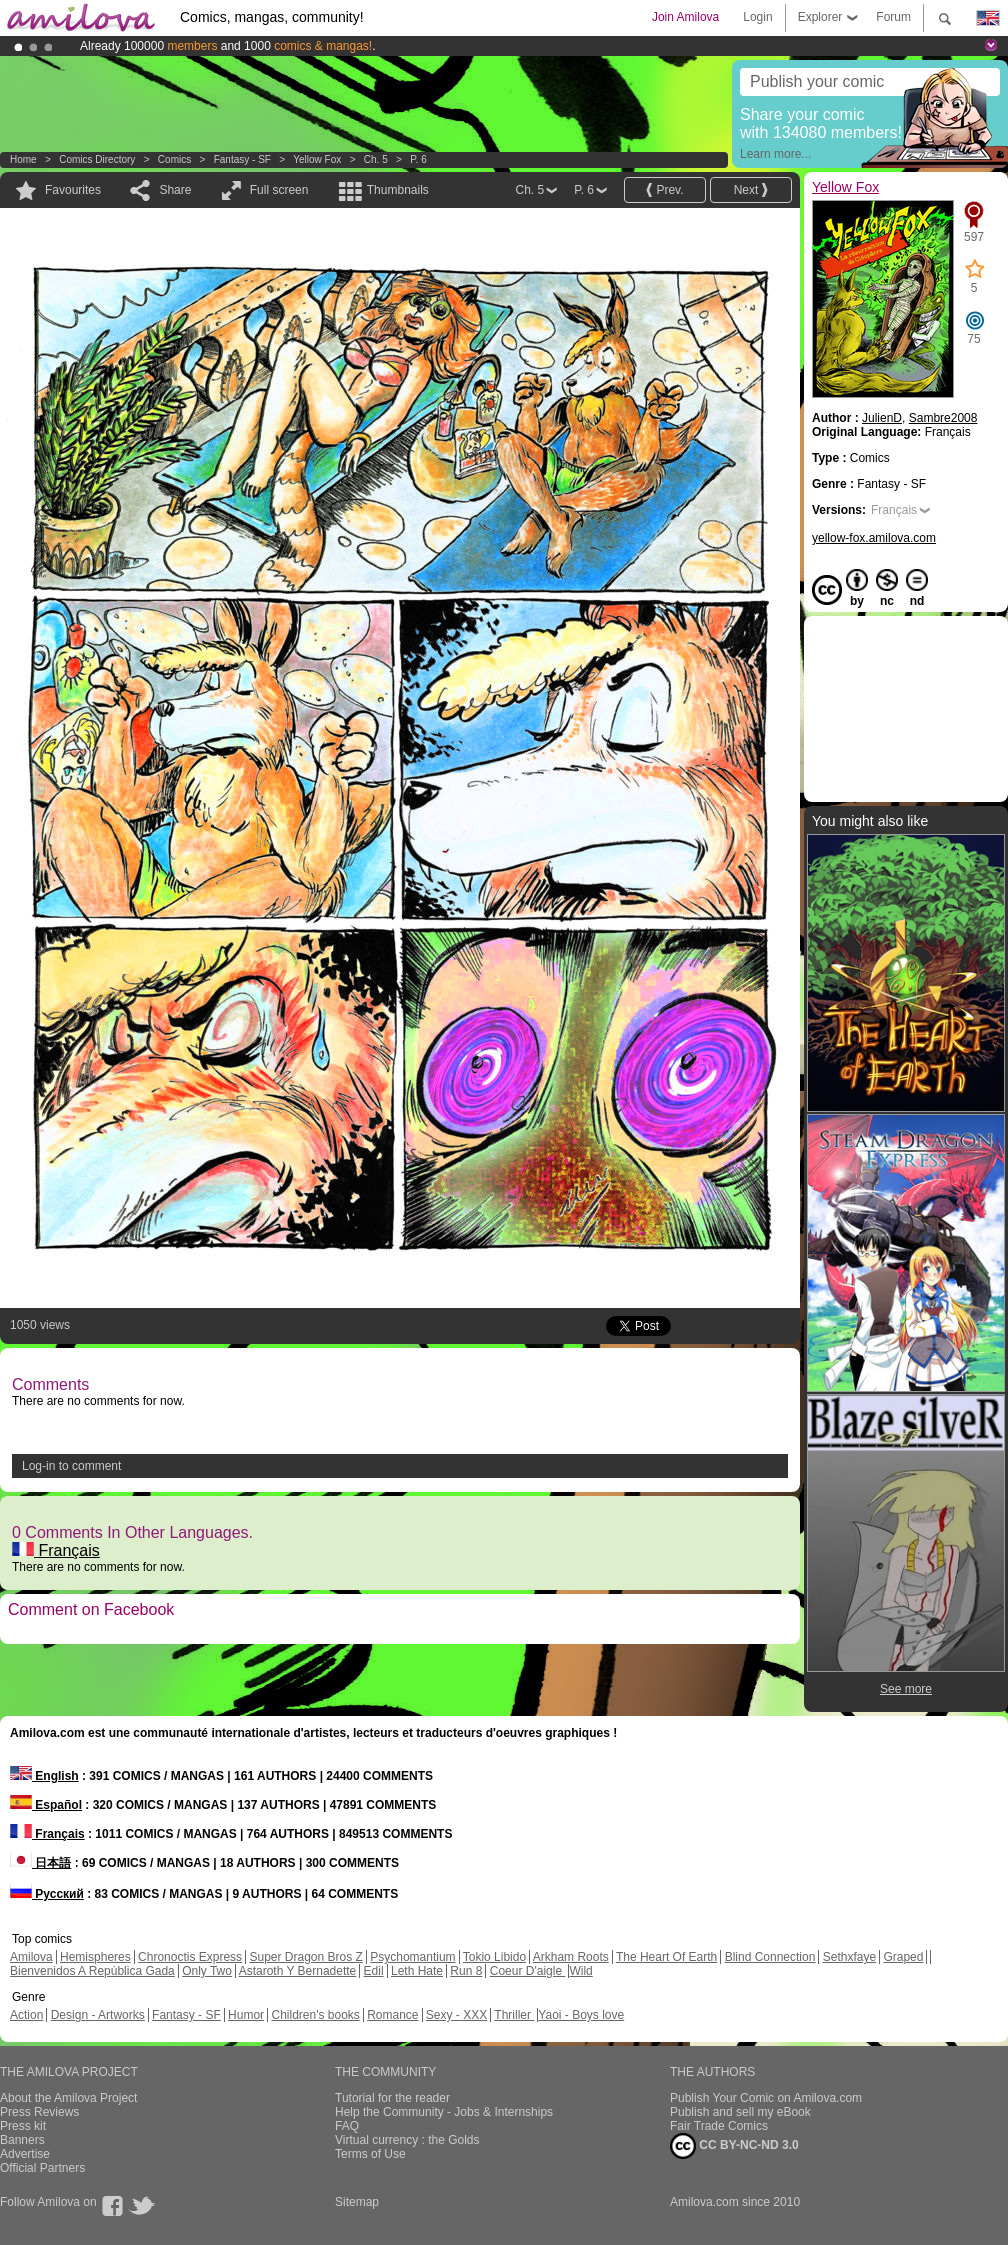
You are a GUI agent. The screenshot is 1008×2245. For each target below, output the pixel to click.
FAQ (347, 2126)
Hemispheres (95, 1957)
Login (757, 17)
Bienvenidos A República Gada (92, 1971)
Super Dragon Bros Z (305, 1957)
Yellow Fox (317, 159)
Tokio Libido (494, 1957)
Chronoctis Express (190, 1957)
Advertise (25, 2154)
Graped (903, 1957)
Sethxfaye (849, 1957)
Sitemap (357, 2202)
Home (23, 159)
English (44, 1776)
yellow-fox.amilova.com (874, 538)
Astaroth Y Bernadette (298, 1971)
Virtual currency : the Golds (407, 2140)
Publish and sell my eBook (740, 2112)
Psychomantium (412, 1957)
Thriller (514, 2015)
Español (46, 1805)
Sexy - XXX (456, 2015)
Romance (392, 2015)
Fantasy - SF (242, 159)
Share (175, 190)
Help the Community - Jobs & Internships (444, 2112)
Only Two (207, 1971)
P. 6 (418, 159)
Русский (47, 1894)
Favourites (73, 190)
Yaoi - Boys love (581, 2015)
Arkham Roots (571, 1957)
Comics (174, 159)
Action (26, 2015)
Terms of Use (370, 2154)
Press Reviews (39, 2112)
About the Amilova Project (68, 2098)
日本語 (40, 1863)
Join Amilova (685, 17)
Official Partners (42, 2168)
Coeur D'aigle (528, 1971)
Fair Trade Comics (719, 2126)
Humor (246, 2015)
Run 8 (466, 1971)
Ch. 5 (376, 159)
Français (56, 1550)
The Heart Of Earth (666, 1957)
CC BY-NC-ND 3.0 (734, 2146)
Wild (580, 1971)
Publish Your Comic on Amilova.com (766, 2098)
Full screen (279, 190)
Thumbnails (398, 190)
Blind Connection (770, 1957)
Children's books (315, 2015)
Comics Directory (97, 159)
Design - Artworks (98, 2015)
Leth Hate (417, 1971)
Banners (22, 2140)
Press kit (23, 2126)
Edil (374, 1971)
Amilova (31, 1957)
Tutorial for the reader (392, 2098)
